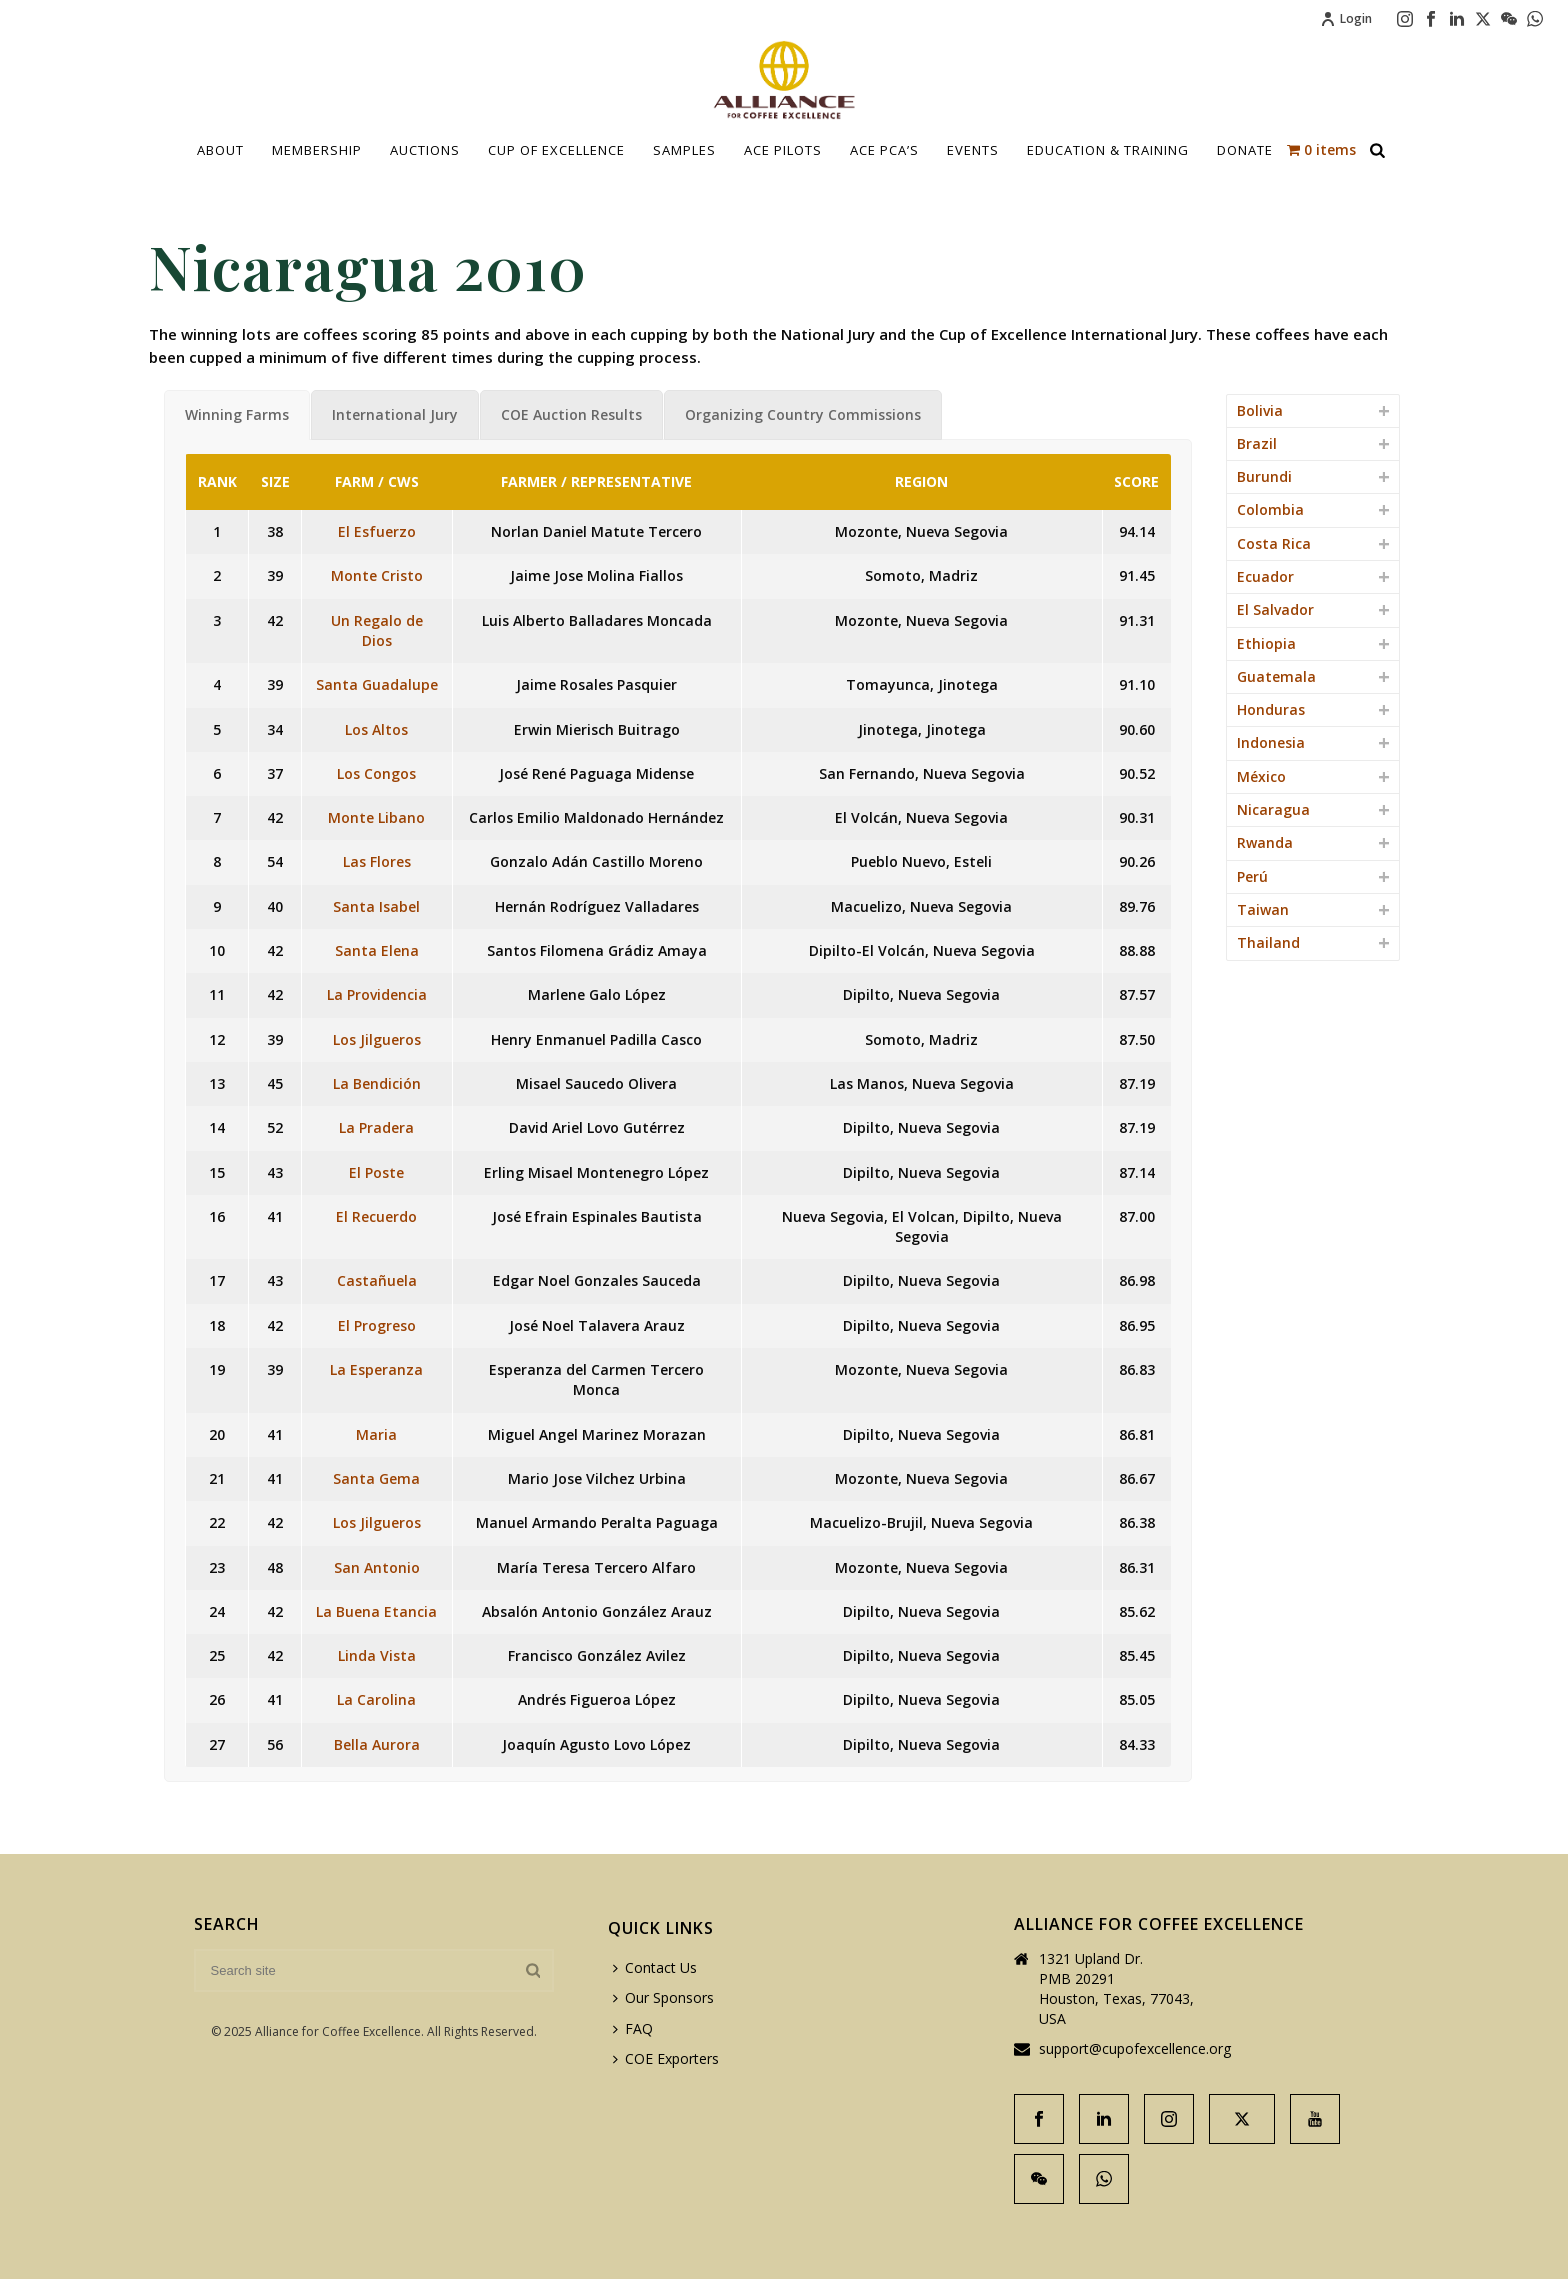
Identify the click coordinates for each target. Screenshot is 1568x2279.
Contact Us (655, 1967)
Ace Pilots (783, 150)
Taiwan (1263, 909)
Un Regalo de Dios (377, 630)
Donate (1245, 150)
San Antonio (377, 1567)
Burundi (1264, 476)
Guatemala (1276, 676)
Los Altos (376, 729)
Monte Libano (376, 817)
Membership (317, 150)
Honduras (1271, 709)
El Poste (376, 1172)
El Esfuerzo (377, 531)
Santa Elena (377, 950)
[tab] (237, 415)
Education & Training (1108, 150)
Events (973, 150)
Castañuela (377, 1280)
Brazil (1257, 443)
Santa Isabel (376, 906)
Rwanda (1265, 842)
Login (1346, 18)
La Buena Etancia (376, 1611)
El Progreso (377, 1325)
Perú (1252, 876)
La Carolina (376, 1699)
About (220, 150)
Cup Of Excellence (556, 150)
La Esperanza (376, 1369)
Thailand (1268, 942)
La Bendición (377, 1083)
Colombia (1270, 509)
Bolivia (1260, 410)
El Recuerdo (376, 1216)
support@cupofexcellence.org (1135, 2049)
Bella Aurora (377, 1744)
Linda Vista (377, 1655)
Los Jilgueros (377, 1039)
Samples (684, 150)
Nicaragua (1273, 809)
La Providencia (377, 994)
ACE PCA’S (884, 150)
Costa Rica (1274, 543)
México (1261, 776)
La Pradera (376, 1127)
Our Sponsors (663, 1997)
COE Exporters (666, 2058)
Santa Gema (376, 1478)
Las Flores (377, 861)
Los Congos (376, 773)
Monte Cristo (377, 575)
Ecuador (1265, 576)
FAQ (633, 2028)
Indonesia (1271, 742)
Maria (376, 1434)
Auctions (425, 150)
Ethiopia (1266, 643)
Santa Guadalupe (377, 684)
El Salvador (1275, 609)
